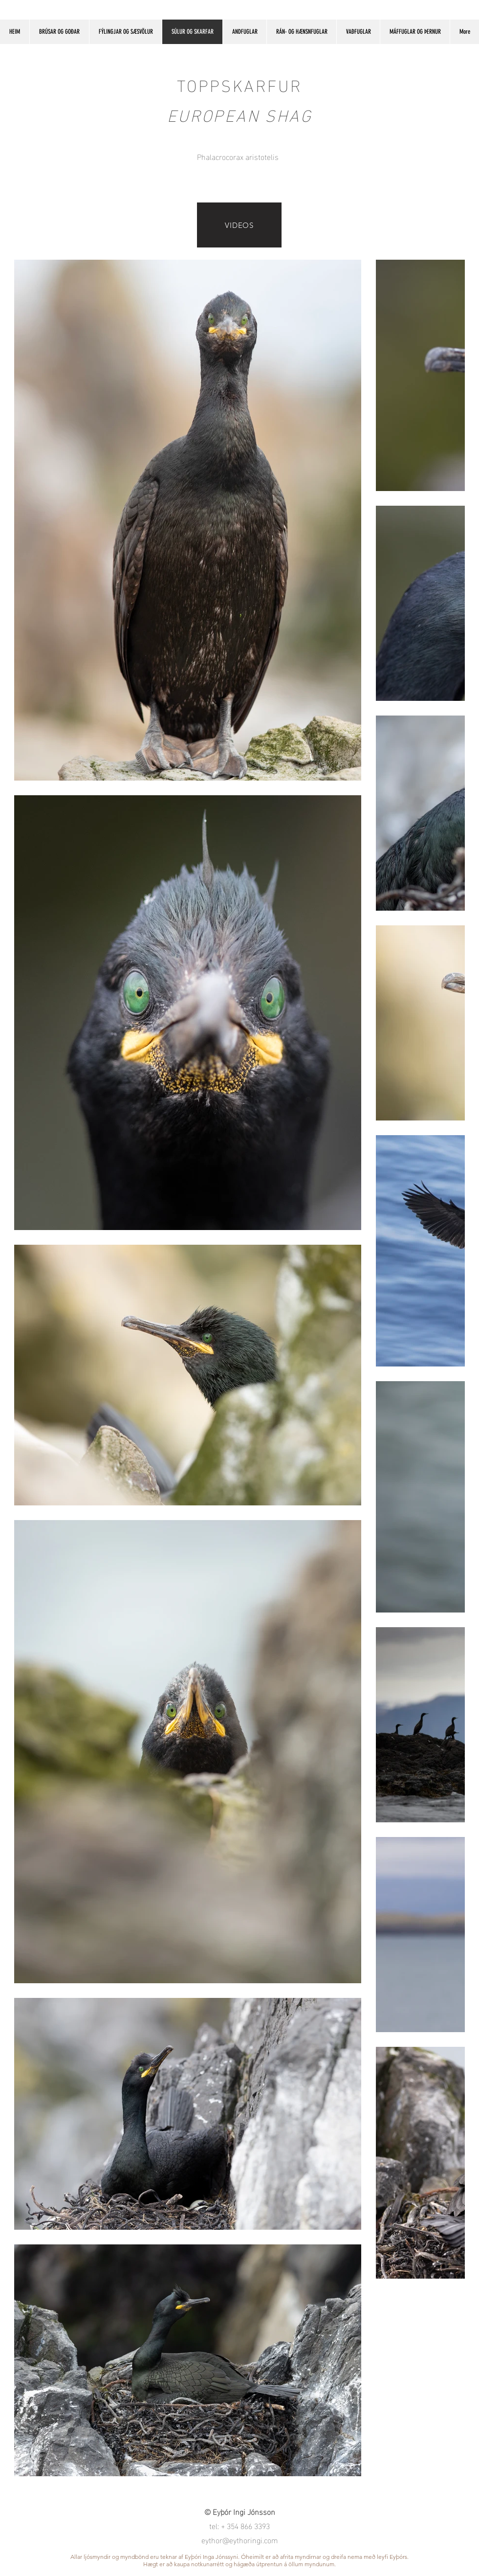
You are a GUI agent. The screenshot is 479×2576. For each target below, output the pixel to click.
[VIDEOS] (239, 224)
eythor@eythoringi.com (239, 2539)
